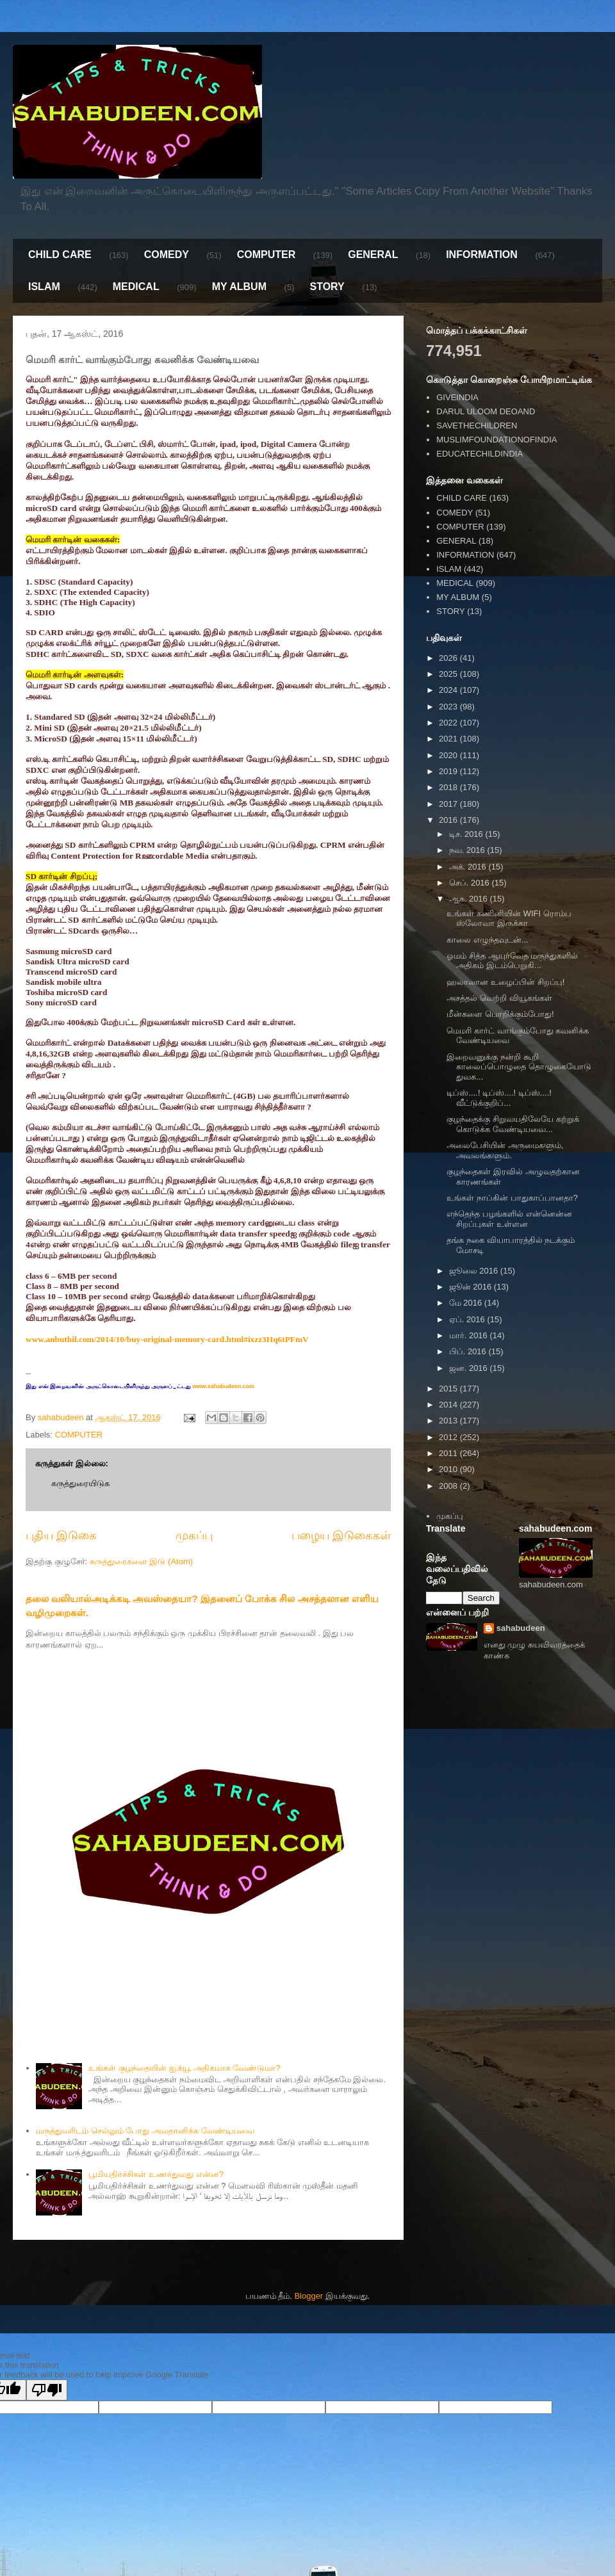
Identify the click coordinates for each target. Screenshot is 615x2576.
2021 (449, 738)
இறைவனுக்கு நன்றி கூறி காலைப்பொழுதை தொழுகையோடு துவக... (519, 1066)
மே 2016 (466, 1303)
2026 (449, 658)
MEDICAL (136, 286)
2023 (449, 706)
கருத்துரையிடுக (80, 1483)
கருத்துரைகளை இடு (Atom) (141, 1561)
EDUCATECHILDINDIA (479, 453)
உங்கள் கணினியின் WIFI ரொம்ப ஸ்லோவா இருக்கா (509, 918)
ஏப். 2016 (468, 1319)
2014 (449, 1404)
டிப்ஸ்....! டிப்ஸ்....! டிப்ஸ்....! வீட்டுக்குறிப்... (499, 1098)
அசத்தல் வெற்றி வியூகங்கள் (499, 998)
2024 (449, 690)
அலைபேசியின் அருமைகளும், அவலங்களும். (505, 1150)
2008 (449, 1486)
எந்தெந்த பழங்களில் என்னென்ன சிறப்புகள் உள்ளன (509, 1219)
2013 (449, 1420)
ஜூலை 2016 (474, 1271)
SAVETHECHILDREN (476, 425)
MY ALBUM (239, 286)
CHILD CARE (60, 254)
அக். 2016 (469, 866)
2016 (449, 820)
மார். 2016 (469, 1335)
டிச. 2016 (467, 834)
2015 (449, 1388)
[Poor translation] (46, 2390)
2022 (449, 722)
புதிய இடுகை (61, 1535)
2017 (449, 804)
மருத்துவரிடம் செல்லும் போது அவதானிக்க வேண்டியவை (145, 2130)
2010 (449, 1469)
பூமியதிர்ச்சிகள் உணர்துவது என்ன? (155, 2174)
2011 (449, 1453)
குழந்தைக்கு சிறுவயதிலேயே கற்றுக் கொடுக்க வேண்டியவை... (512, 1124)
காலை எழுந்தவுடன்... (487, 939)
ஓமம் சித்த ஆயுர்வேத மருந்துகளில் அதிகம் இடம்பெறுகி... (512, 961)
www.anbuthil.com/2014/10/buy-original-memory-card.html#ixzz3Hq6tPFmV (167, 1339)
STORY (326, 286)
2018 (449, 787)
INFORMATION (482, 254)
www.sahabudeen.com (222, 1386)
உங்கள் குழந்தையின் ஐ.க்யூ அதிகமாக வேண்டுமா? (184, 2068)
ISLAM (44, 286)
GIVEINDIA (457, 397)
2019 (449, 771)
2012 (449, 1437)
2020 (449, 755)
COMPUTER (266, 254)
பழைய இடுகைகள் (341, 1535)
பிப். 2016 (469, 1351)
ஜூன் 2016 (471, 1287)
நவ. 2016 (468, 850)
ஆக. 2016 (469, 898)
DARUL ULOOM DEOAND (485, 411)
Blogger (308, 2296)
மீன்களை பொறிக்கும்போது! (500, 1014)
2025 (449, 674)
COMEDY (166, 254)
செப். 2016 (470, 882)
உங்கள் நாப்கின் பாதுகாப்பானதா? (512, 1198)
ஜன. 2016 (469, 1368)
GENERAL (373, 254)
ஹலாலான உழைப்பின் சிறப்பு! (505, 982)
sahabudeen (520, 1628)
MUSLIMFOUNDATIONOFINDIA (496, 439)
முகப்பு (194, 1535)
